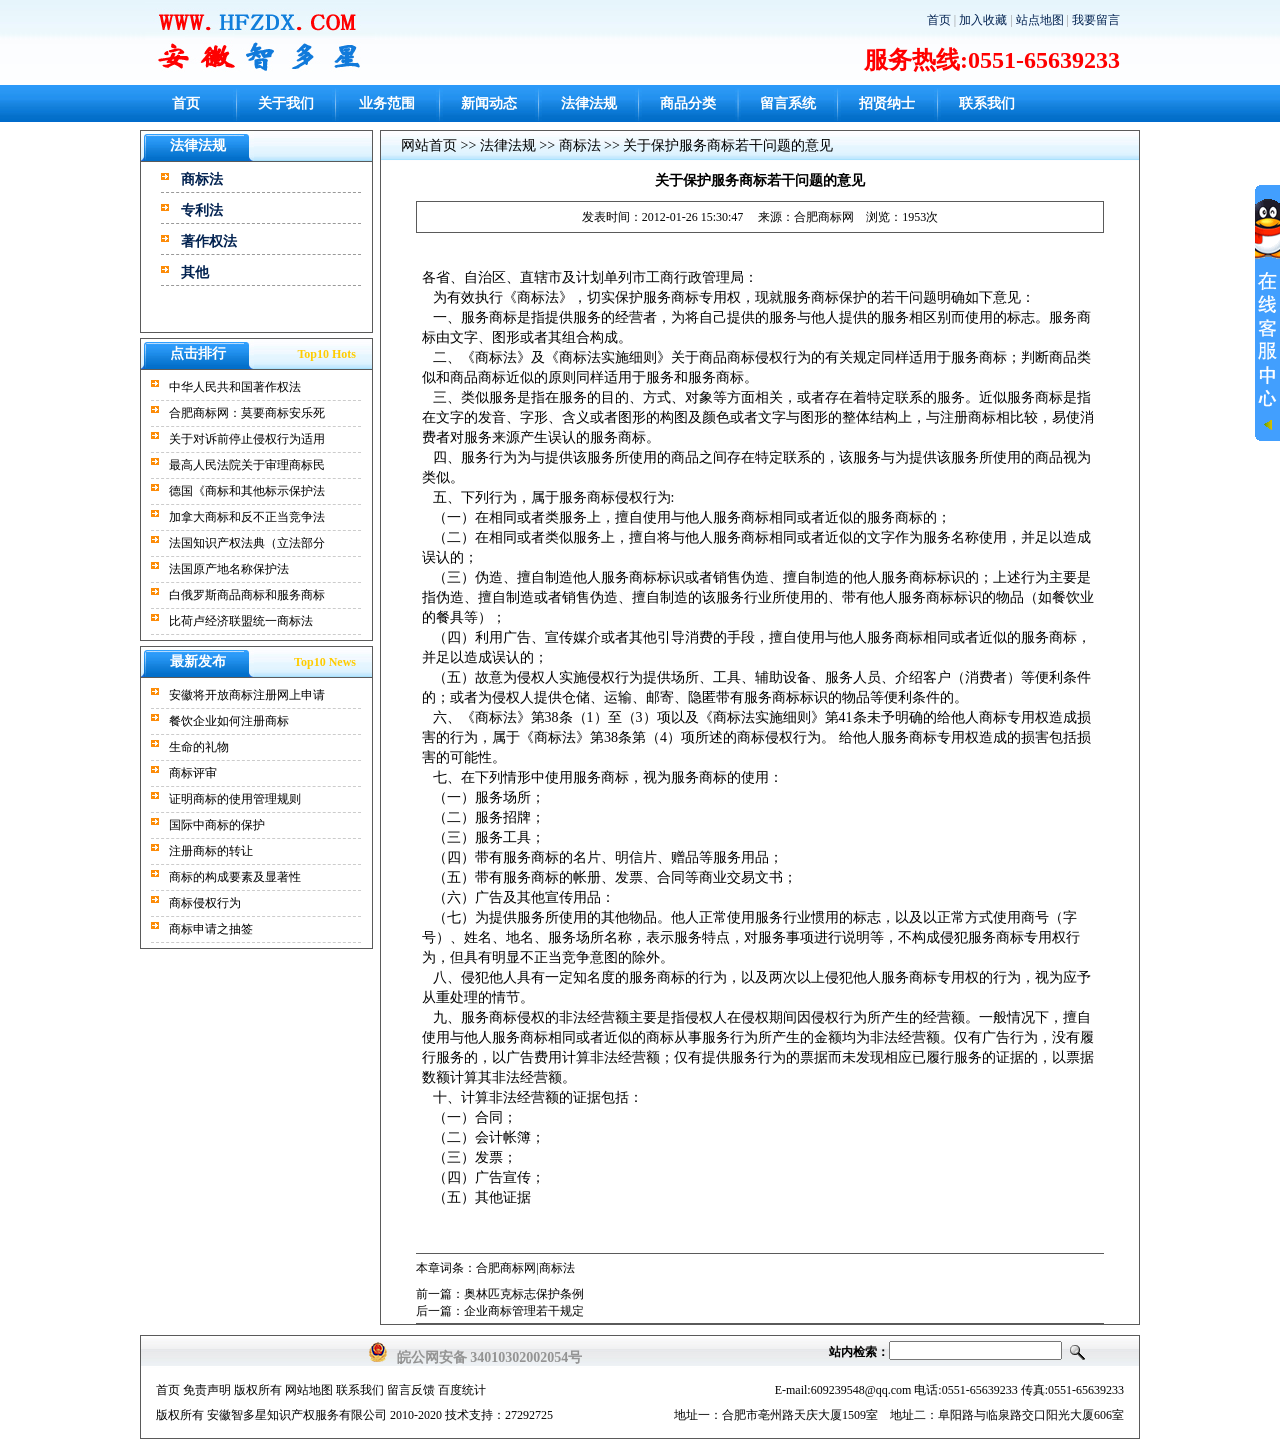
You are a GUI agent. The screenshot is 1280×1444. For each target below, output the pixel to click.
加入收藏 (983, 20)
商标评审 (193, 773)
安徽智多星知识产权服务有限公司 (297, 1415)
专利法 (202, 210)
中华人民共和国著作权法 (235, 387)
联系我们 (987, 103)
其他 (195, 272)
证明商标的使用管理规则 (235, 799)
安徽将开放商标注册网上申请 (247, 695)
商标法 (202, 179)
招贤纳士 (887, 103)
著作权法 (209, 241)
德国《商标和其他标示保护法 (247, 491)
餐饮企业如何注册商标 (229, 721)
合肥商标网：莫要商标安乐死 (247, 413)
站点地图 (1040, 20)
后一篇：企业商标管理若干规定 (500, 1311)
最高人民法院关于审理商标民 (247, 465)
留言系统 (788, 103)
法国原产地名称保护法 (229, 569)
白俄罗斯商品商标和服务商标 (247, 595)
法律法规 (589, 103)
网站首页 (429, 145)
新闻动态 (489, 103)
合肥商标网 (824, 217)
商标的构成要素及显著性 (235, 877)
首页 (939, 20)
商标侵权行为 (205, 903)
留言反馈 (411, 1390)
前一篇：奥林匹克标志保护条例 (500, 1294)
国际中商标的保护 (217, 825)
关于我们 (286, 103)
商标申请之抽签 (211, 929)
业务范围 (387, 103)
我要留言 (1096, 20)
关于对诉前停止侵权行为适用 (247, 439)
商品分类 (688, 103)
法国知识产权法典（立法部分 (247, 543)
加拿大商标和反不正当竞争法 (247, 517)
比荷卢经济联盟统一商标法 (241, 621)
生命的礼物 (199, 747)
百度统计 (462, 1390)
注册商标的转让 (211, 851)
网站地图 (309, 1390)
